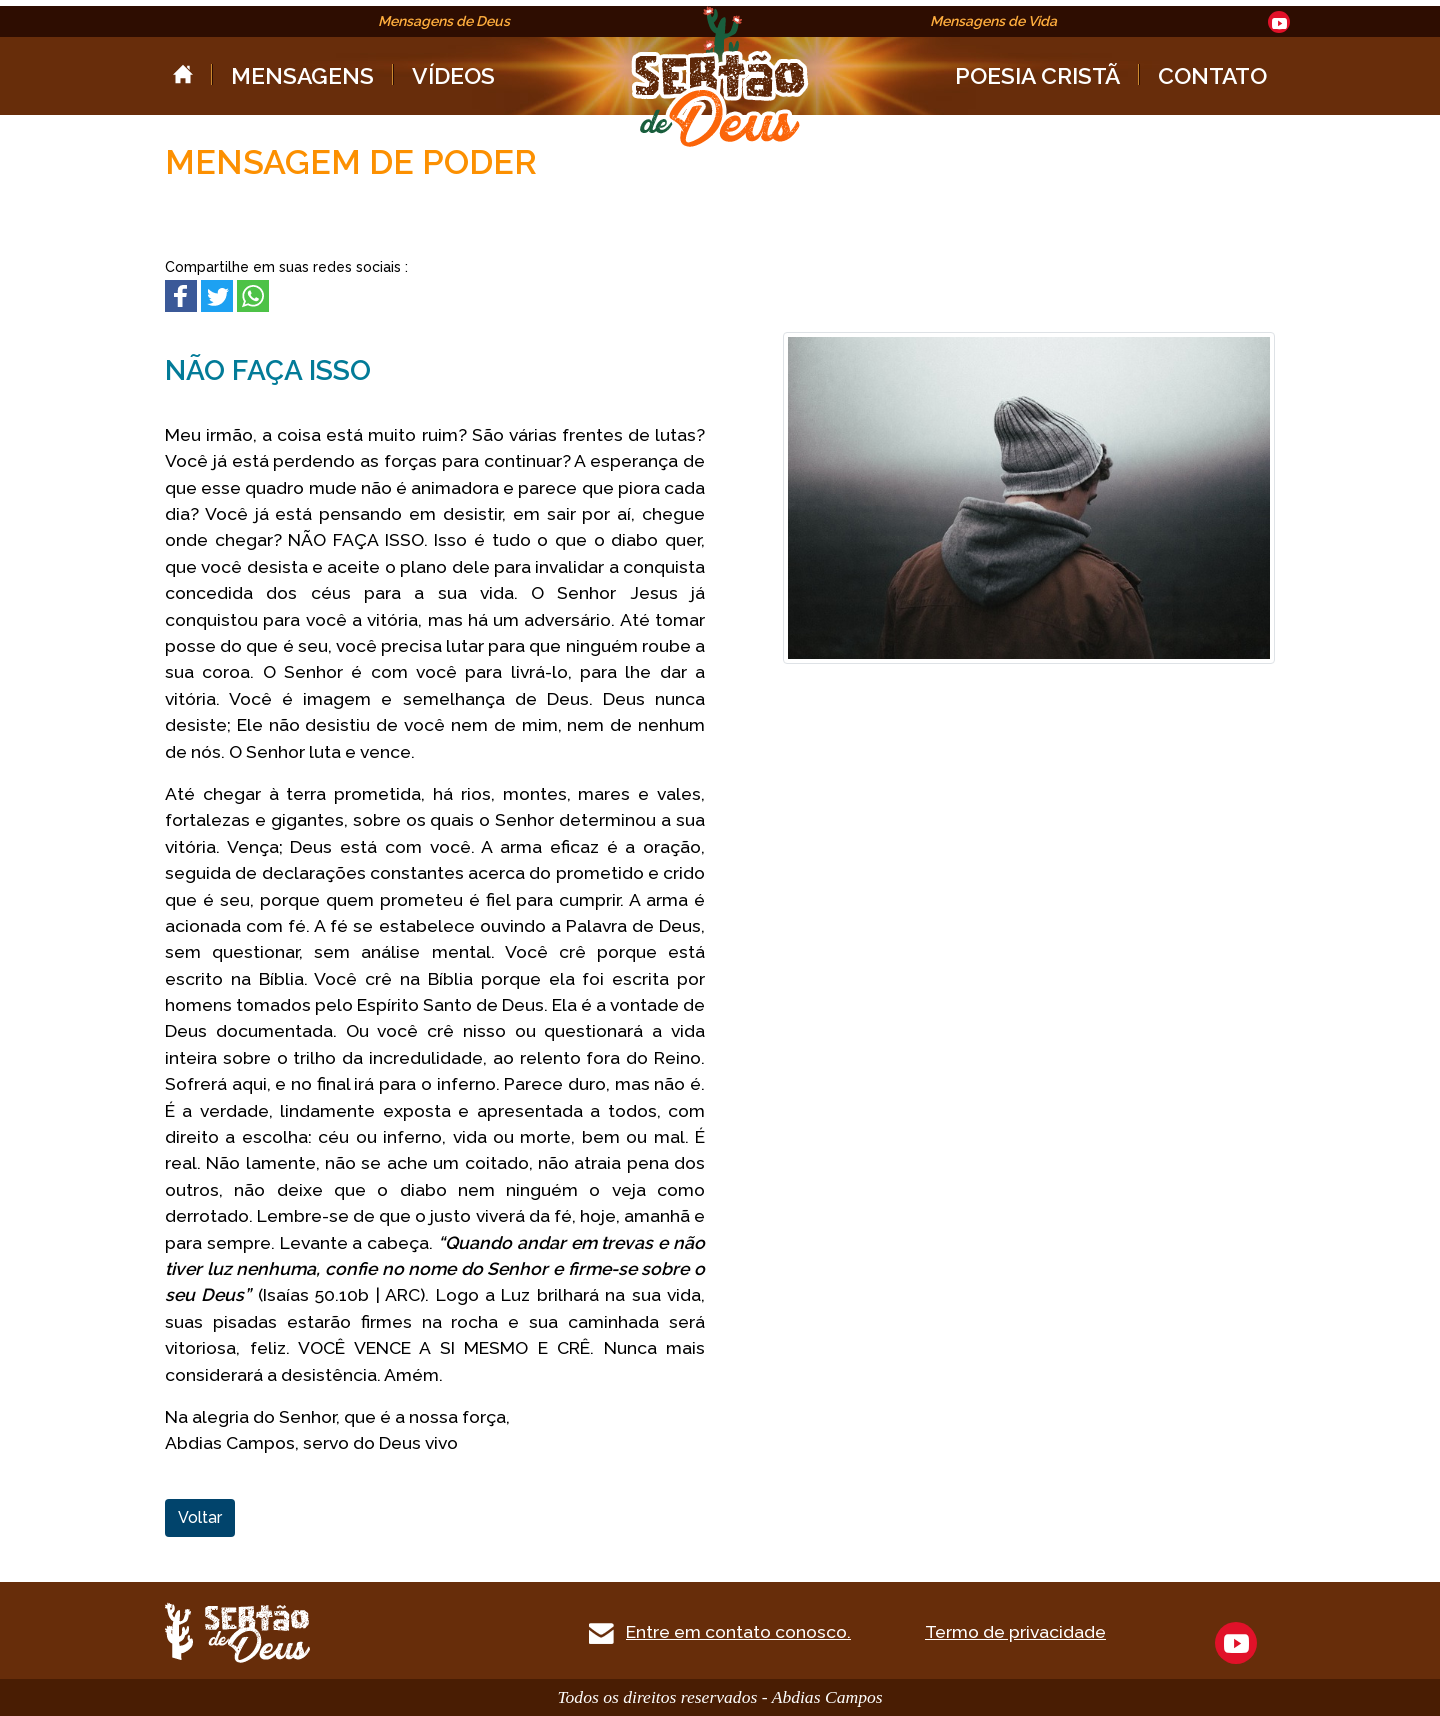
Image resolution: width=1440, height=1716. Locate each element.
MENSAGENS (302, 75)
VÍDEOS (453, 75)
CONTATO (1212, 75)
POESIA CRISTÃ (1037, 75)
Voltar (200, 1517)
